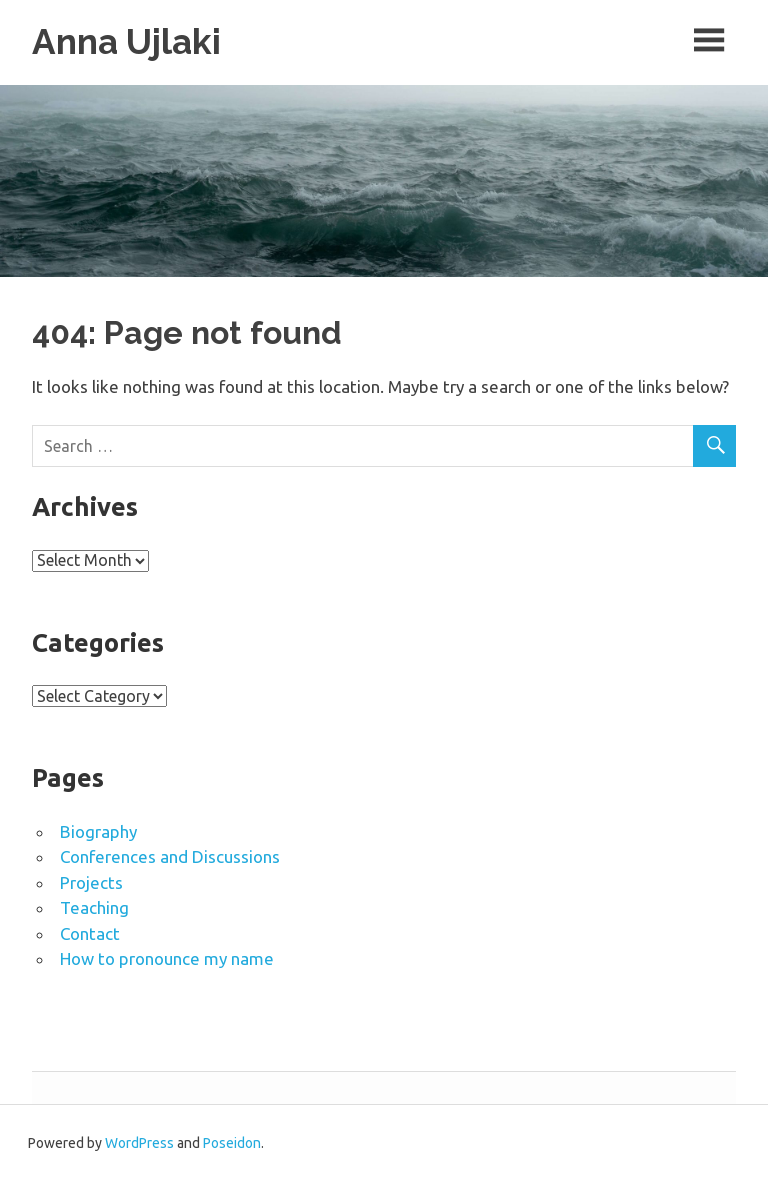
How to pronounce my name (167, 958)
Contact (90, 933)
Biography (98, 831)
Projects (91, 882)
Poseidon (232, 1143)
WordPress (139, 1143)
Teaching (94, 907)
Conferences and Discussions (170, 856)
